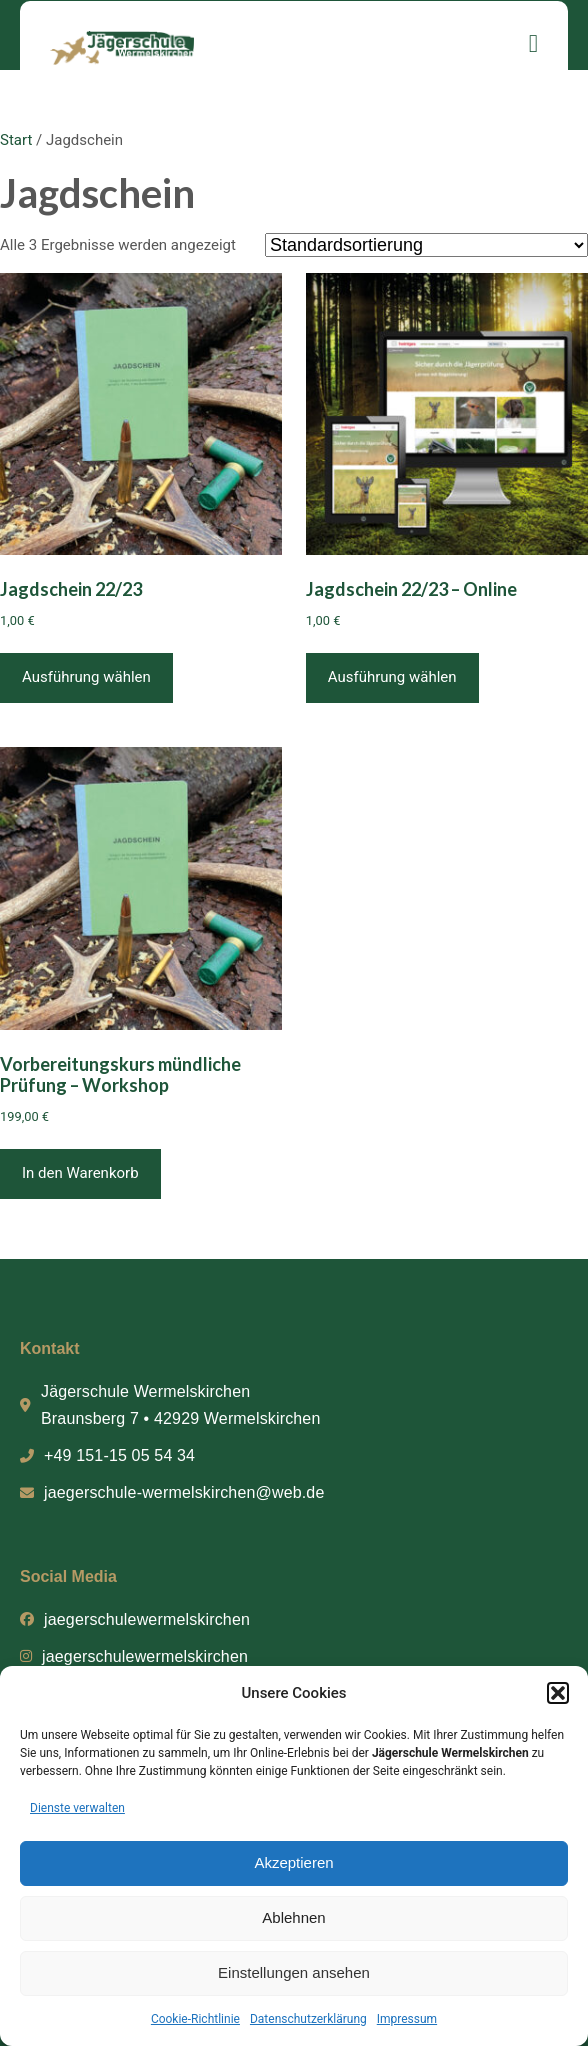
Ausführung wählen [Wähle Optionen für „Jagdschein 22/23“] (86, 677)
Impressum (407, 2019)
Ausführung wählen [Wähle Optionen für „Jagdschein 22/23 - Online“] (392, 677)
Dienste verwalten (77, 1808)
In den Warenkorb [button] (80, 1173)
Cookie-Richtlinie (195, 2019)
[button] (558, 1693)
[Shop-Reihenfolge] (426, 245)
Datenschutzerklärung (308, 2019)
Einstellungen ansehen (294, 1972)
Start (16, 140)
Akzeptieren (293, 1862)
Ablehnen (293, 1917)
